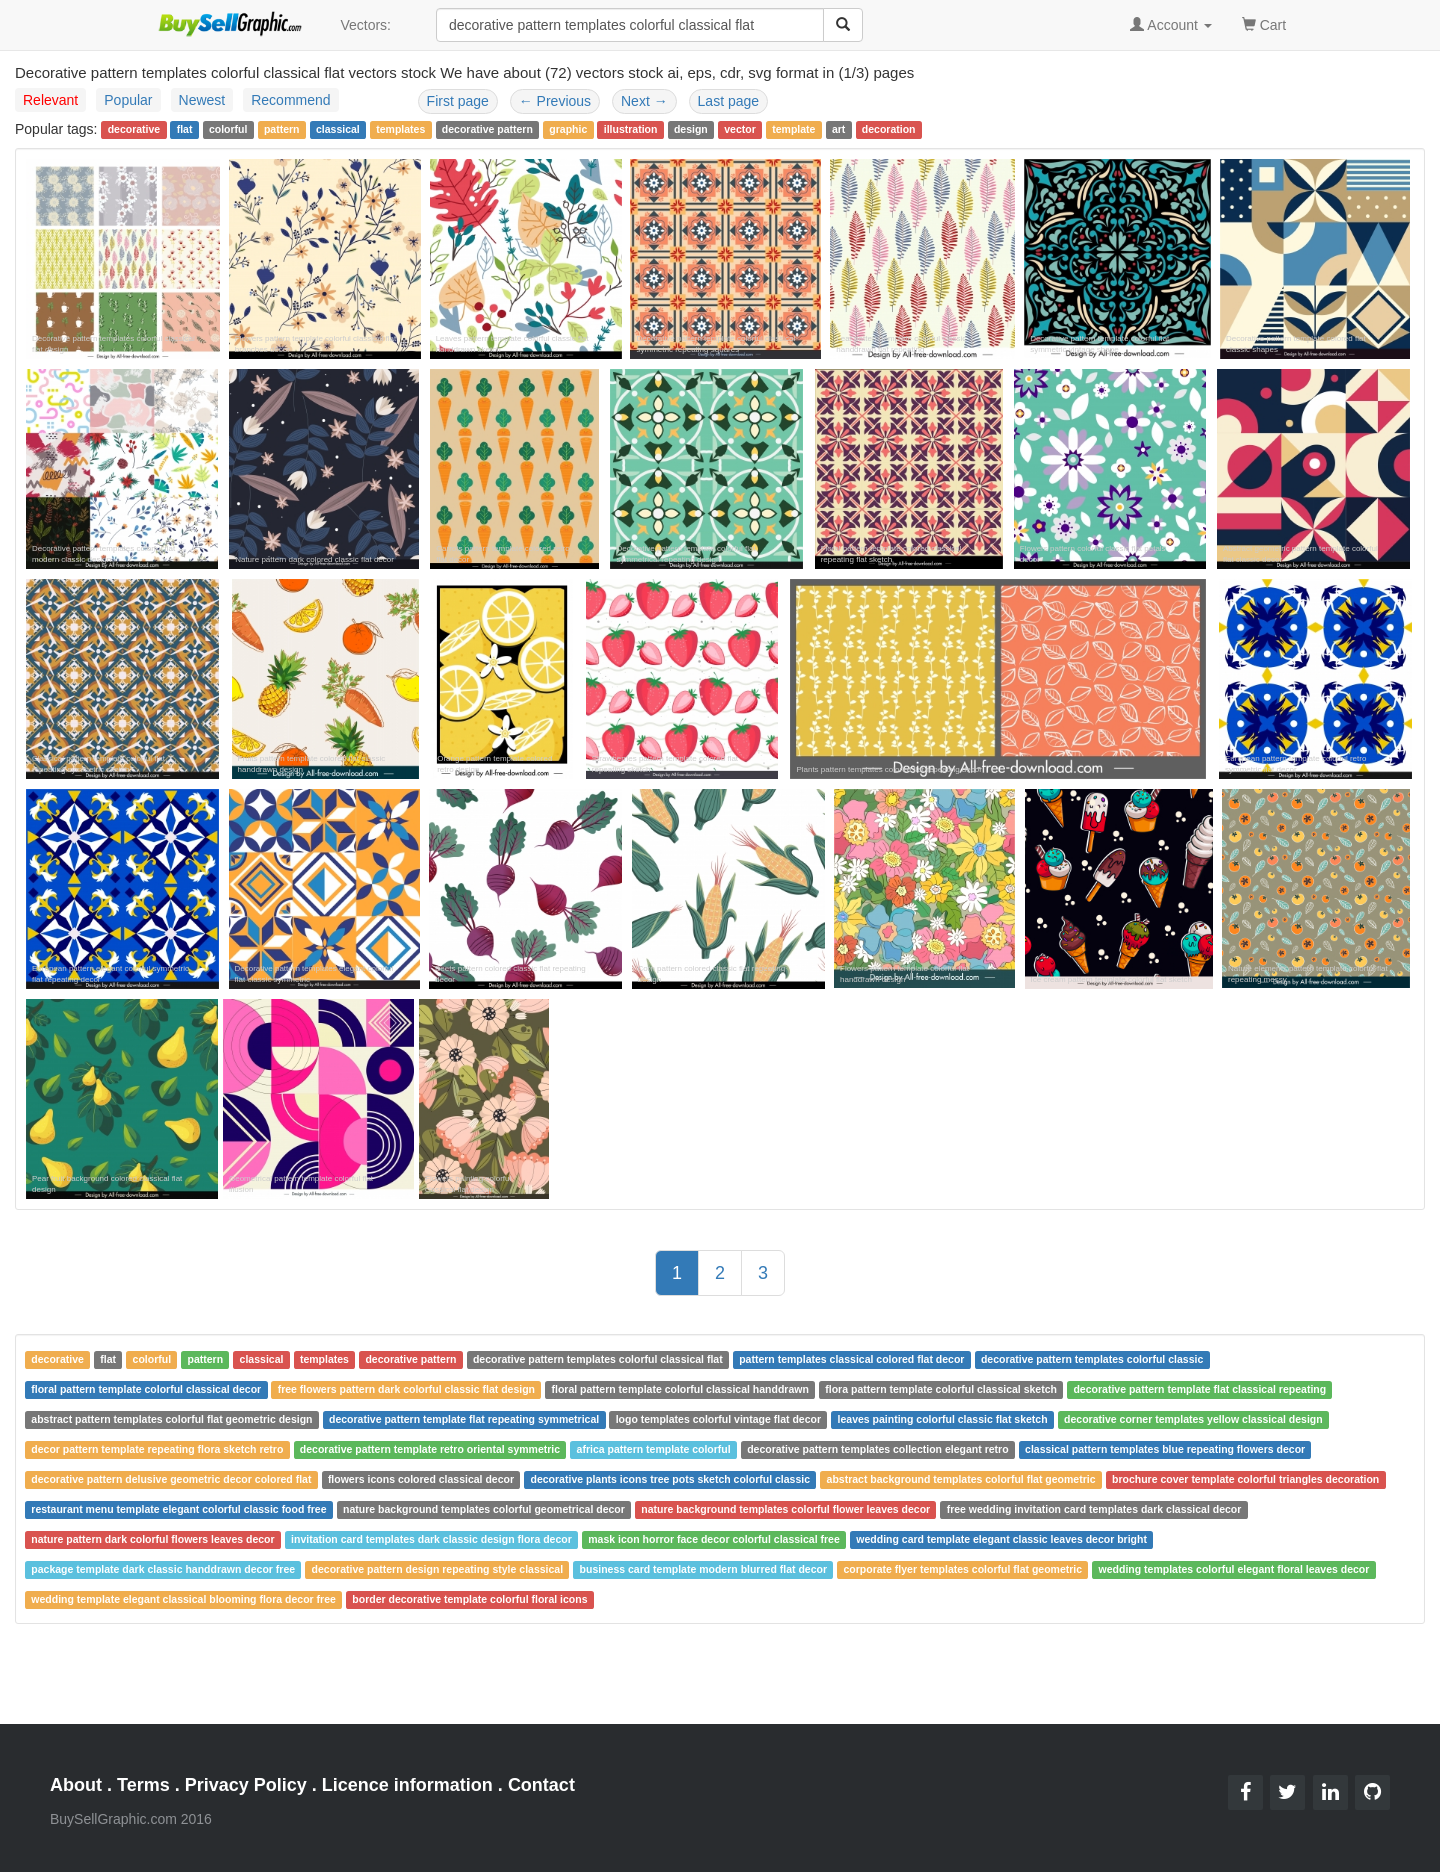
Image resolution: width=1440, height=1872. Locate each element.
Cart (1264, 23)
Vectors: (365, 25)
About (76, 1785)
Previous (555, 101)
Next (644, 101)
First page (458, 101)
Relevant (50, 100)
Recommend (290, 100)
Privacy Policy (246, 1785)
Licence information (407, 1785)
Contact (541, 1785)
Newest (202, 100)
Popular (128, 100)
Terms (143, 1785)
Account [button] (1171, 25)
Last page (729, 101)
